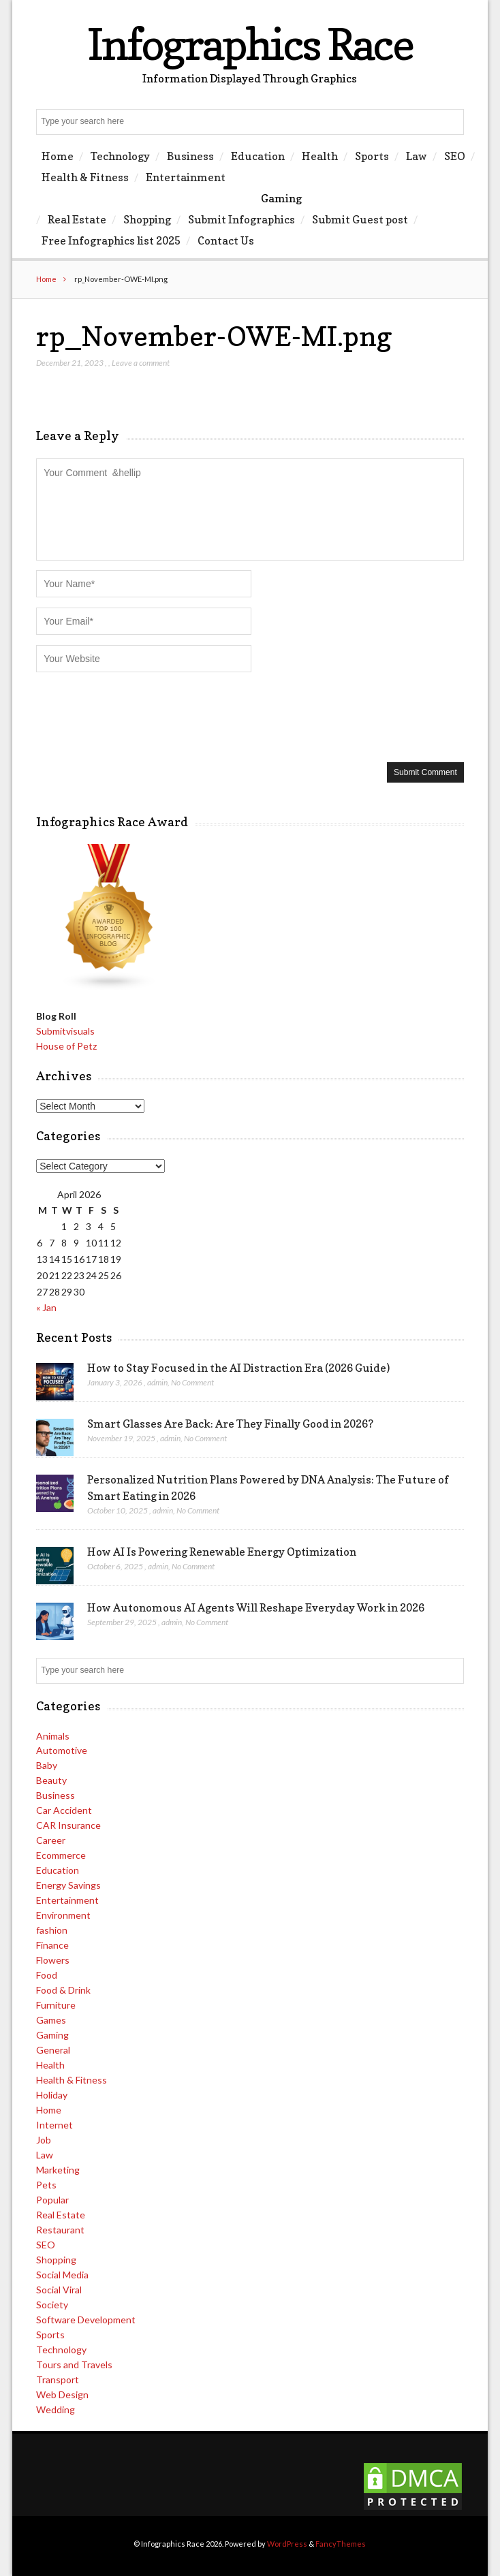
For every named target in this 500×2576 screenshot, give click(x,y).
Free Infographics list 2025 (111, 240)
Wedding (55, 2409)
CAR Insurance (68, 1825)
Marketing (58, 2170)
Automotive (61, 1750)
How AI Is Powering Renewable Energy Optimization (221, 1551)
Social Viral (59, 2289)
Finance (52, 1945)
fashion (51, 1930)
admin (157, 1382)
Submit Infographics (241, 219)
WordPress (287, 2543)
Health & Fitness (85, 177)
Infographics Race (250, 44)
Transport (57, 2379)
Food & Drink (63, 1990)
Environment (63, 1915)
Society (52, 2304)
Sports (372, 156)
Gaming (281, 198)
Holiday (51, 2095)
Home (58, 156)
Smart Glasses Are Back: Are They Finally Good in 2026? (230, 1423)
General (53, 2050)
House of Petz (66, 1046)
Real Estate (77, 219)
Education (258, 156)
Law (416, 156)
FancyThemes (340, 2543)
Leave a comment (141, 363)
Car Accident (64, 1810)
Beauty (51, 1780)
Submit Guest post (360, 219)
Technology (120, 156)
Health (320, 156)
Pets (46, 2184)
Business (190, 156)
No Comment (192, 1382)
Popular (52, 2199)
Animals (52, 1736)
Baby (46, 1765)
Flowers (52, 1960)
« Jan (46, 1307)
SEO (454, 156)
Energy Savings (68, 1885)
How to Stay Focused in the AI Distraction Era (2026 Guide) (238, 1368)
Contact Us (226, 240)
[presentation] (139, 715)
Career (50, 1840)
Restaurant (60, 2229)
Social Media (62, 2274)
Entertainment (185, 177)
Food (46, 1975)
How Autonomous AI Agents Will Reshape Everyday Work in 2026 (255, 1607)
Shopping (147, 219)
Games (51, 2020)
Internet (54, 2125)
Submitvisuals (65, 1031)
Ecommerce (61, 1855)
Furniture (56, 2005)
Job (43, 2140)
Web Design (62, 2394)
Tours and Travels (74, 2364)
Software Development (86, 2319)
